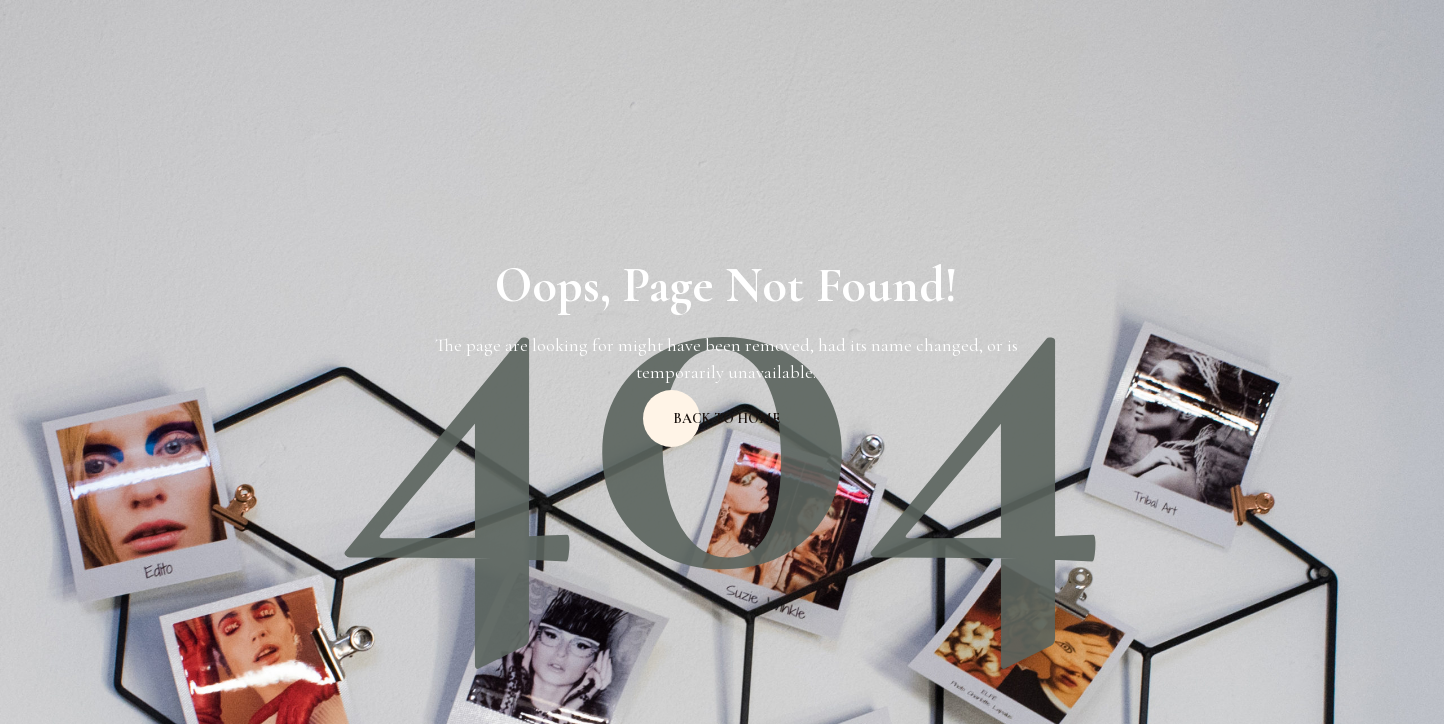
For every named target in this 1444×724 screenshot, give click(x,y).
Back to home (726, 418)
